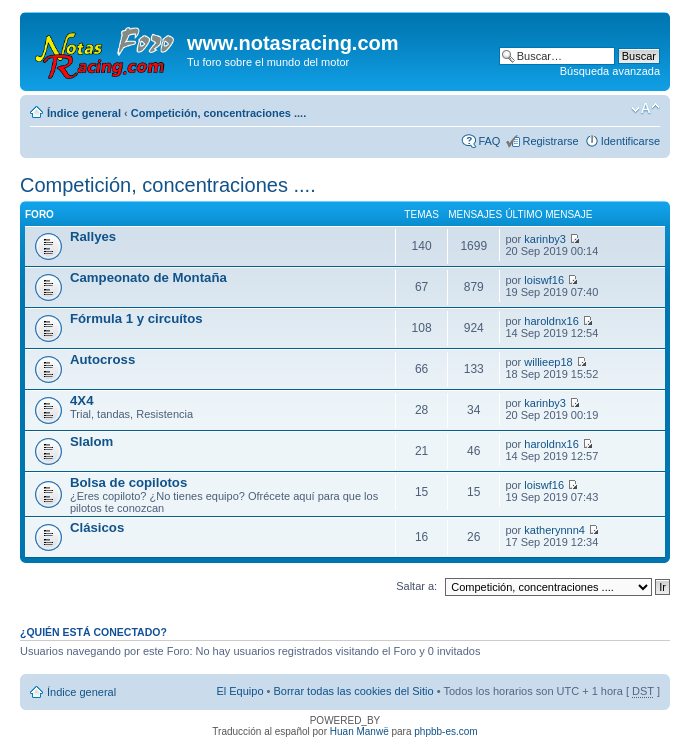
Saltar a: (416, 586)
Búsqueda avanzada (610, 71)
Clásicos (97, 527)
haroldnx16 (551, 321)
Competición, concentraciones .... (218, 113)
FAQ (489, 141)
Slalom (91, 441)
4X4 (81, 400)
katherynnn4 (554, 530)
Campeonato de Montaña (148, 277)
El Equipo (239, 691)
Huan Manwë (359, 731)
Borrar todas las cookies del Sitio (353, 691)
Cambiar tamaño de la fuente (645, 109)
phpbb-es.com (445, 731)
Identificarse (630, 141)
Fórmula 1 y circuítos (136, 318)
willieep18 (548, 362)
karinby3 (545, 239)
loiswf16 (544, 280)
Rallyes (93, 236)
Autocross (102, 359)
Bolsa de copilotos (128, 482)
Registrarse (550, 141)
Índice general (84, 113)
